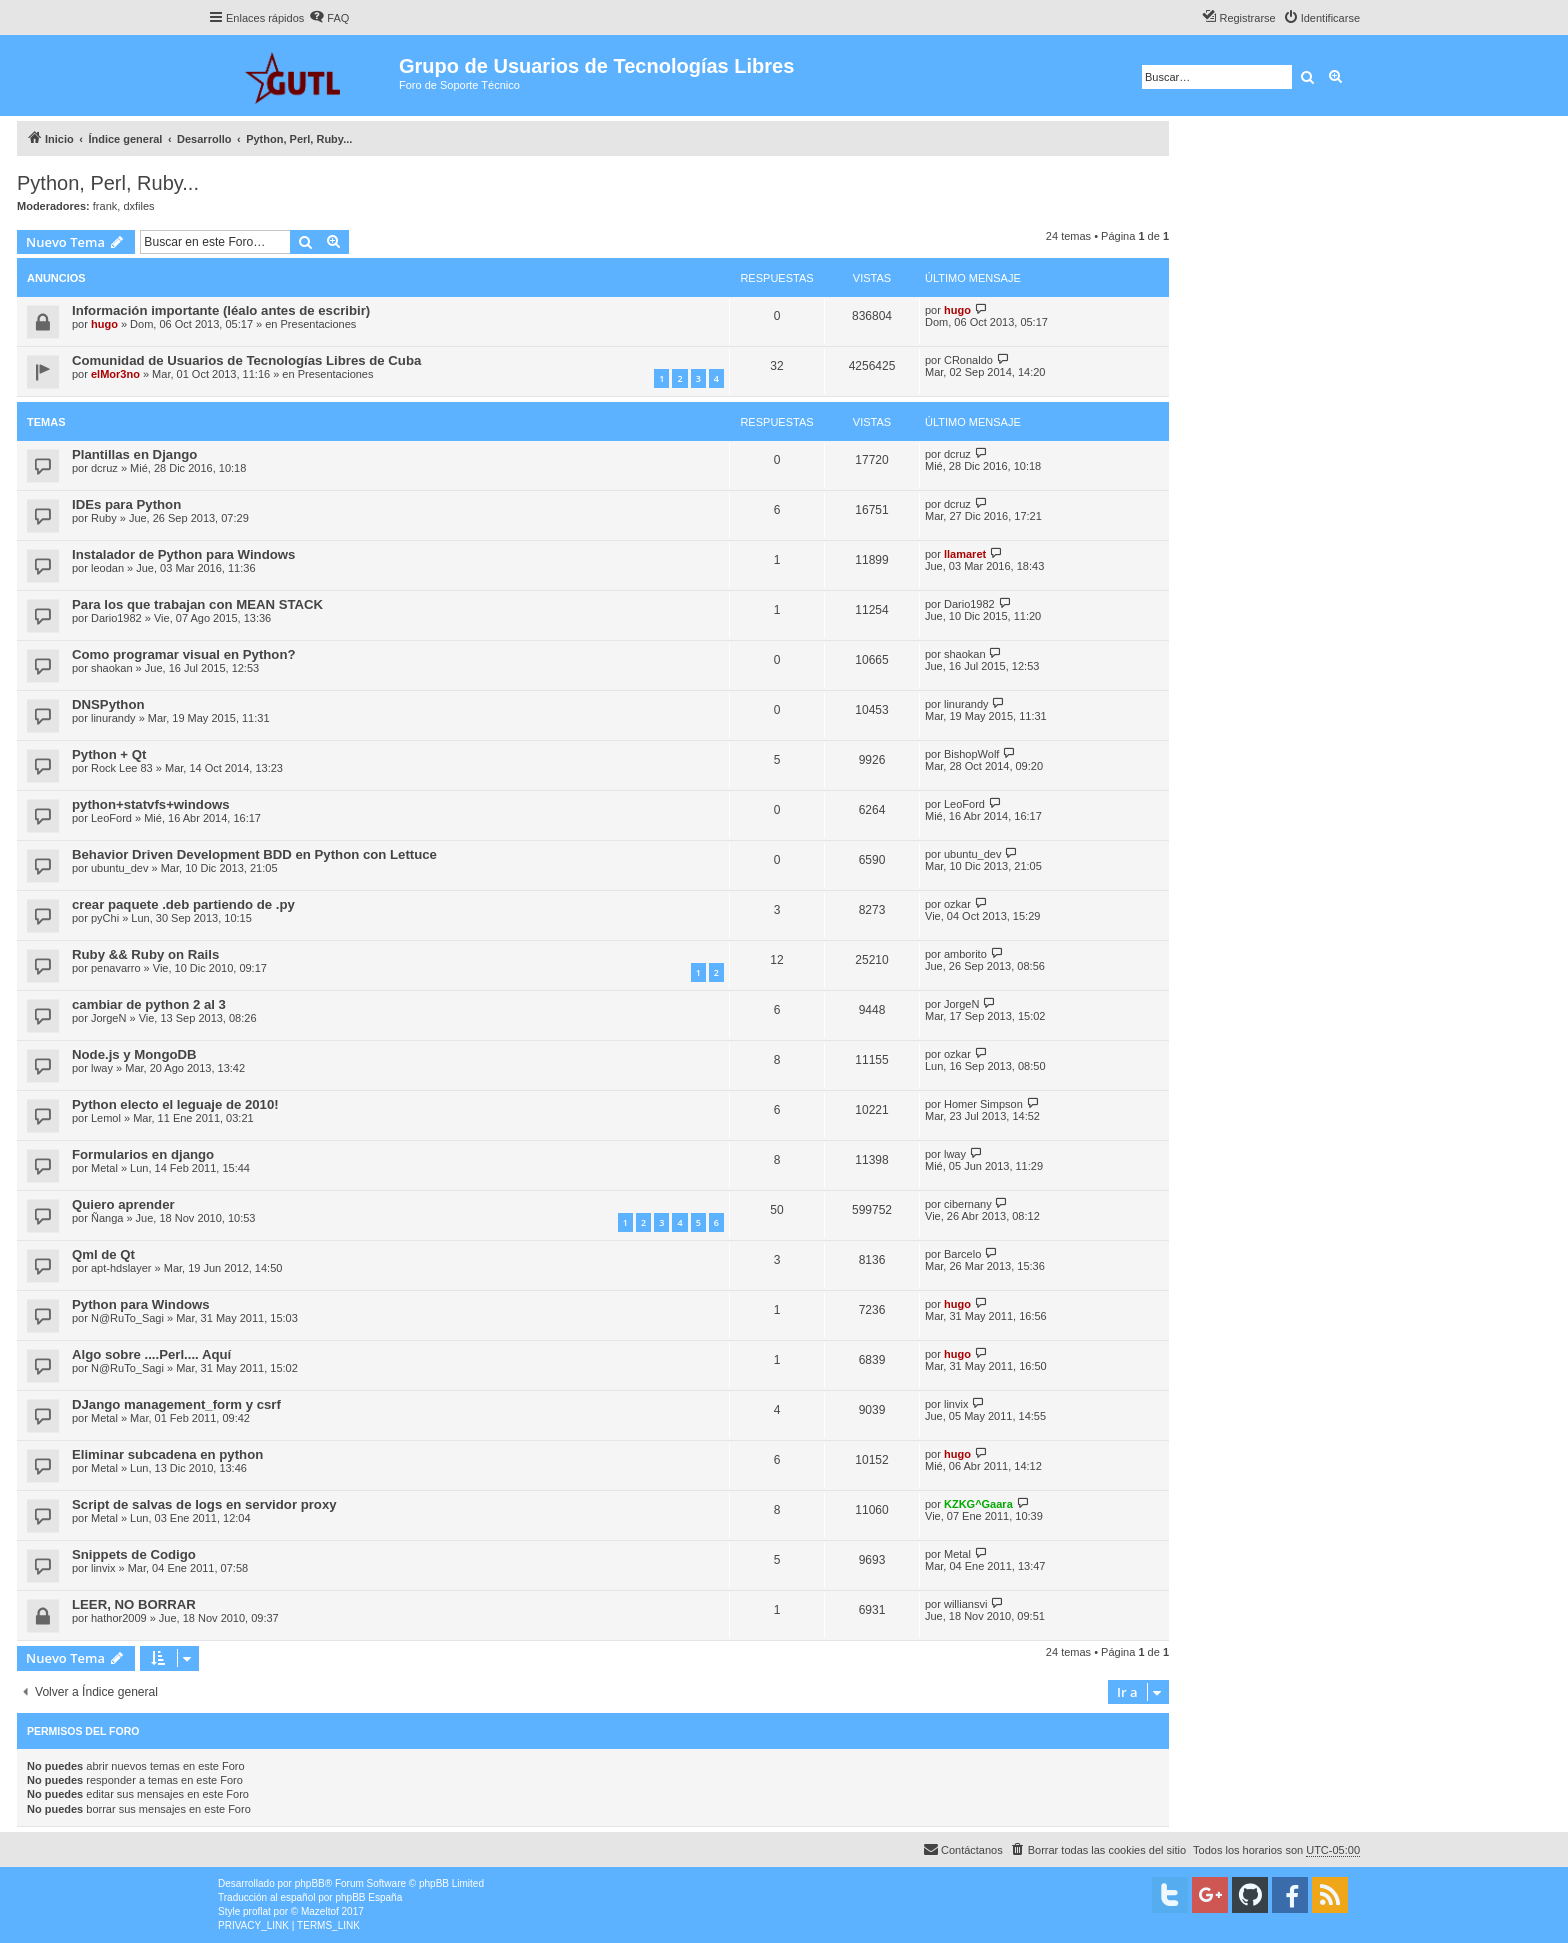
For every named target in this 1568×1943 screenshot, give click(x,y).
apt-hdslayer (121, 1268)
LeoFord (111, 818)
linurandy (113, 718)
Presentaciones (319, 324)
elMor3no (115, 374)
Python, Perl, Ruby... (108, 183)
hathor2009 (119, 1618)
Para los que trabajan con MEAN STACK (197, 604)
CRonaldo (968, 360)
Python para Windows (141, 1304)
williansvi (965, 1604)
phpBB (310, 1883)
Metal (104, 1168)
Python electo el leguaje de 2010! (175, 1104)
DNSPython (108, 704)
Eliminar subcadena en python (167, 1454)
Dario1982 (116, 618)
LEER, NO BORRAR (134, 1604)
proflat (257, 1911)
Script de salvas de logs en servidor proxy (204, 1504)
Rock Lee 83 (122, 768)
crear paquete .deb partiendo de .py (183, 904)
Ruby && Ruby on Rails (145, 954)
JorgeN (108, 1018)
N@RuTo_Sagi (127, 1318)
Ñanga (107, 1218)
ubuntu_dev (120, 868)
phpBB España (368, 1897)
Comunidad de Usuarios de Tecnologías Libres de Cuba (246, 360)
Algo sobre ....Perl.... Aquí (151, 1354)
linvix (956, 1404)
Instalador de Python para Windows (183, 554)
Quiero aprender (123, 1204)
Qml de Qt (103, 1254)
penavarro (116, 968)
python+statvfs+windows (151, 804)
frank (105, 206)
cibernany (968, 1204)
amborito (965, 954)
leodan (107, 568)
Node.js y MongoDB (134, 1054)
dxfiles (138, 206)
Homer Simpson (983, 1104)
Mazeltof (320, 1911)
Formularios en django (143, 1154)
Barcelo (962, 1254)
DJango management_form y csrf (176, 1404)
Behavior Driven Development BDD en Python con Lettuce (254, 854)
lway (102, 1068)
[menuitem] (329, 18)
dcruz (104, 468)
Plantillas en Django (134, 454)
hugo (104, 324)
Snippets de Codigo (134, 1554)
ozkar (957, 904)
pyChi (105, 918)
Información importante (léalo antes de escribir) (221, 310)
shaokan (112, 668)
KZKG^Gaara (978, 1504)
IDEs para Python (126, 504)
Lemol (106, 1118)
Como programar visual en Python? (184, 654)
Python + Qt (109, 754)
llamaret (965, 554)
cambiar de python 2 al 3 (149, 1004)
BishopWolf (971, 754)
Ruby (104, 518)
